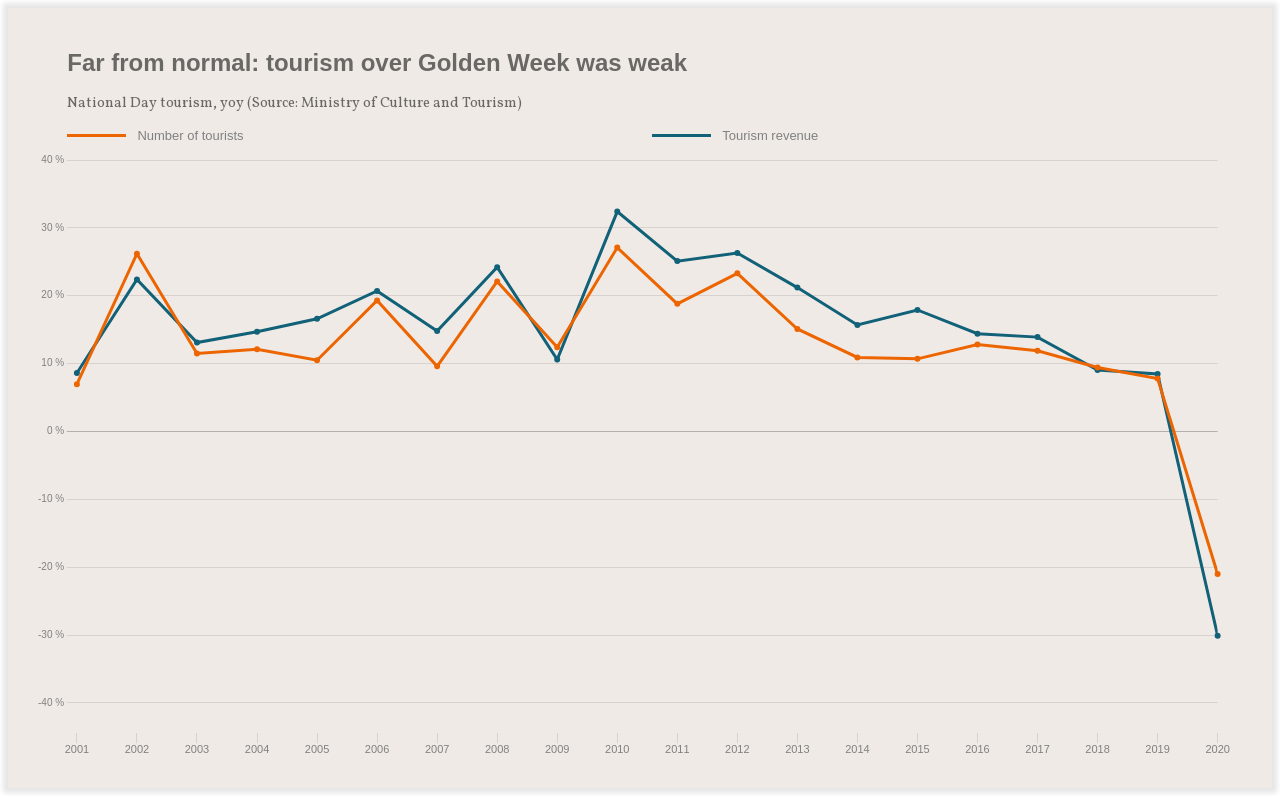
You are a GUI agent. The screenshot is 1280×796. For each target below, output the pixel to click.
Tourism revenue (770, 135)
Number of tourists (190, 135)
